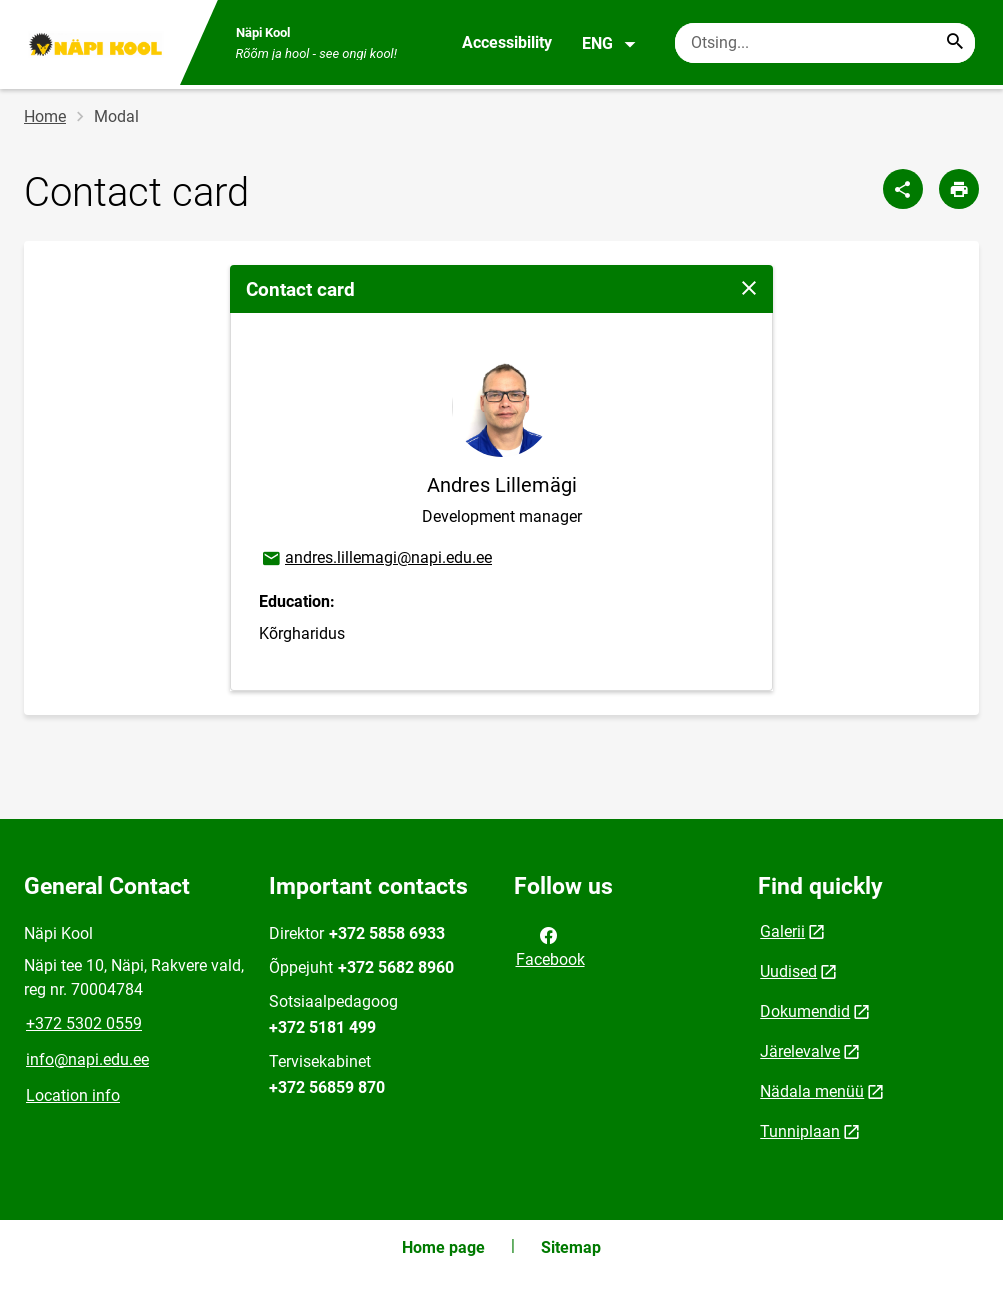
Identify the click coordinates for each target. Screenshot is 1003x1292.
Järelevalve (800, 1051)
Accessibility (507, 42)
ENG (609, 44)
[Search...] (955, 43)
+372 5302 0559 (84, 1023)
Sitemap (571, 1247)
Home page (443, 1247)
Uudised (788, 971)
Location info (73, 1095)
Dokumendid (805, 1011)
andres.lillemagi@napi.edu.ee (376, 559)
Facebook (550, 946)
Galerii (782, 931)
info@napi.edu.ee (87, 1059)
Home (45, 116)
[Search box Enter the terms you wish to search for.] (825, 43)
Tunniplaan (800, 1131)
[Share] (903, 189)
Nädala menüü (812, 1091)
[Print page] (959, 189)
